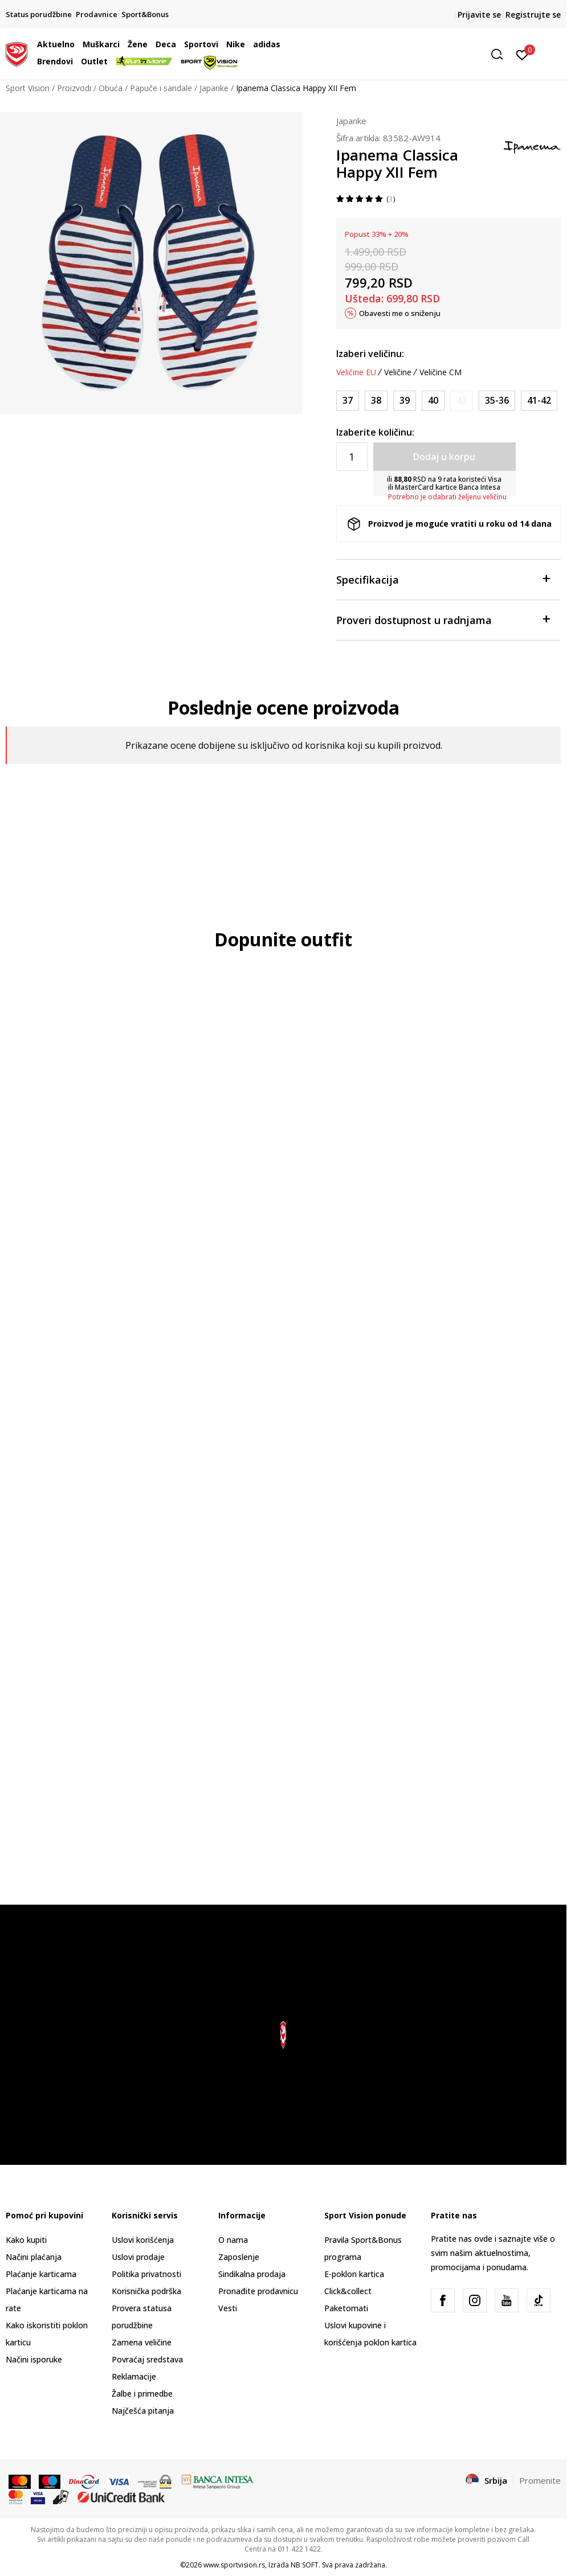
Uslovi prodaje (138, 2256)
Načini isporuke (34, 2359)
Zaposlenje (238, 2256)
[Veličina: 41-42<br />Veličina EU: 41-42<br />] (539, 401)
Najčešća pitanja (143, 2410)
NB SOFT (305, 2565)
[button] (421, 54)
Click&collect (348, 2291)
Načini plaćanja (34, 2256)
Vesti (227, 2308)
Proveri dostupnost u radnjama (442, 619)
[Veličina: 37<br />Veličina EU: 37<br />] (347, 401)
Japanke (214, 88)
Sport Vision (28, 88)
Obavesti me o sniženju (400, 313)
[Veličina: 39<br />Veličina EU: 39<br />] (404, 401)
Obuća (111, 88)
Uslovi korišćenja (143, 2239)
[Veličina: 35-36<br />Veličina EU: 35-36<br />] (497, 401)
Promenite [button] (540, 2480)
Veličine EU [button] (356, 372)
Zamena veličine (142, 2342)
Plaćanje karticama (41, 2274)
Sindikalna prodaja (252, 2274)
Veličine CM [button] (440, 372)
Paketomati (346, 2308)
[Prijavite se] (522, 54)
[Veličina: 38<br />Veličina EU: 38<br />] (376, 401)
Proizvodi (74, 88)
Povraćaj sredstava (147, 2359)
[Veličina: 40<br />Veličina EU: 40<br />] (433, 401)
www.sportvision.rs (234, 2565)
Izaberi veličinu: (370, 353)
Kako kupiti (26, 2239)
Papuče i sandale (161, 88)
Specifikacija (442, 578)
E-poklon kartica (354, 2274)
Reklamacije (134, 2376)
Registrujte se (533, 14)
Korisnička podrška (146, 2291)
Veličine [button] (397, 372)
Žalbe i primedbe (142, 2393)
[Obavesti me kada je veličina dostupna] (461, 401)
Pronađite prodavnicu (258, 2291)
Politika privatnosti (146, 2274)
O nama (233, 2239)
